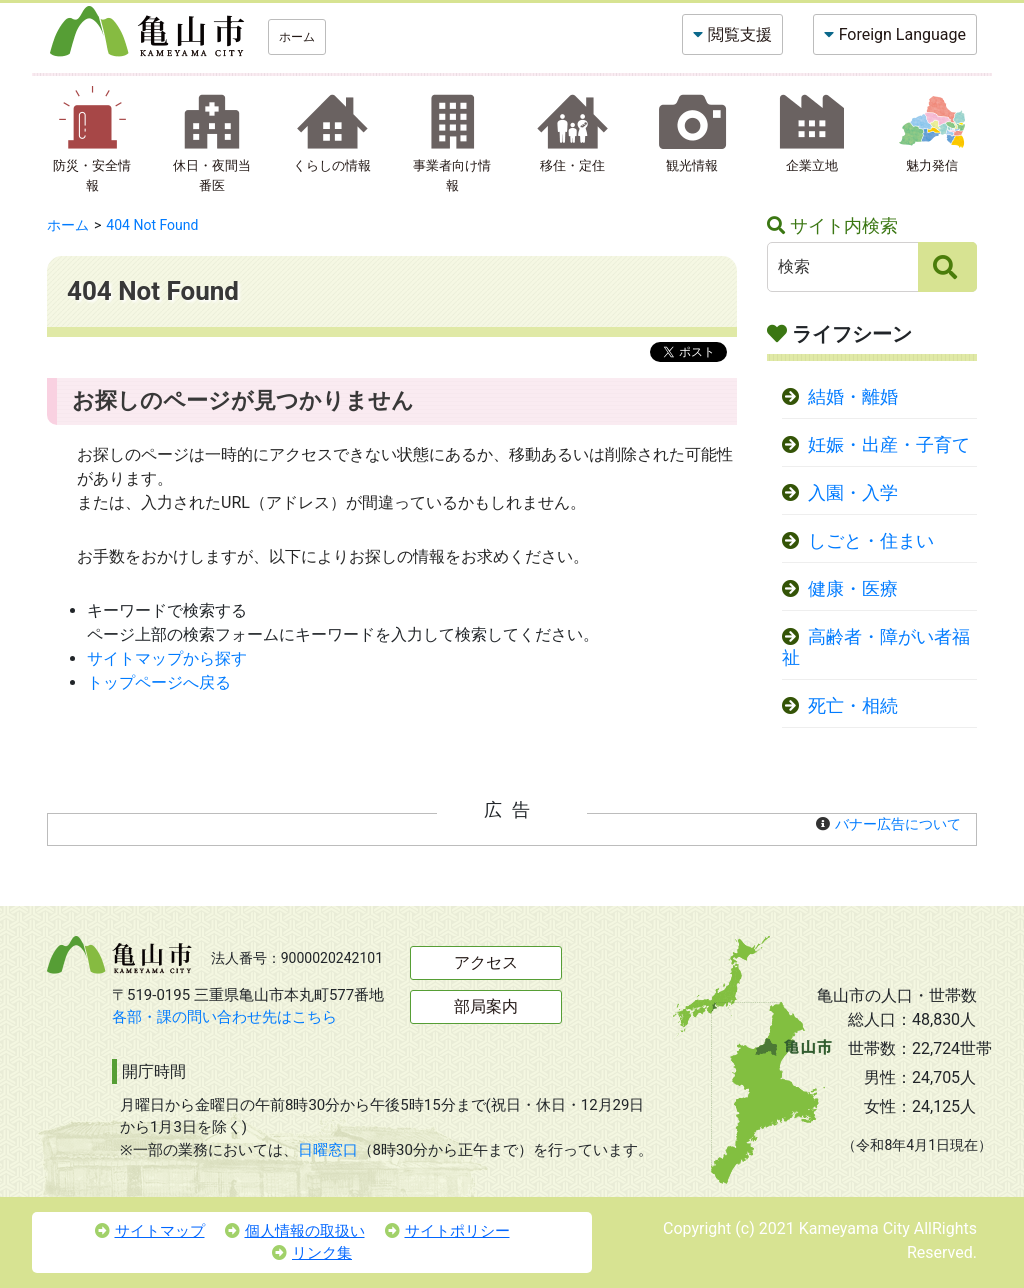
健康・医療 (853, 589)
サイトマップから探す (167, 658)
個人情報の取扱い (295, 1231)
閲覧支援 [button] (740, 34)
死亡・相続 (853, 706)
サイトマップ (150, 1231)
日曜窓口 (328, 1150)
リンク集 (312, 1253)
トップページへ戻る (159, 682)
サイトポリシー (447, 1231)
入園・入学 (853, 493)
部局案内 (486, 1006)
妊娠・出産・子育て (889, 445)
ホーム (297, 37)
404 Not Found (152, 225)
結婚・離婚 (853, 397)
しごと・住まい (871, 541)
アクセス (486, 962)
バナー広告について (898, 824)
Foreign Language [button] (902, 34)
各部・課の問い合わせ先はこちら (224, 1017)
